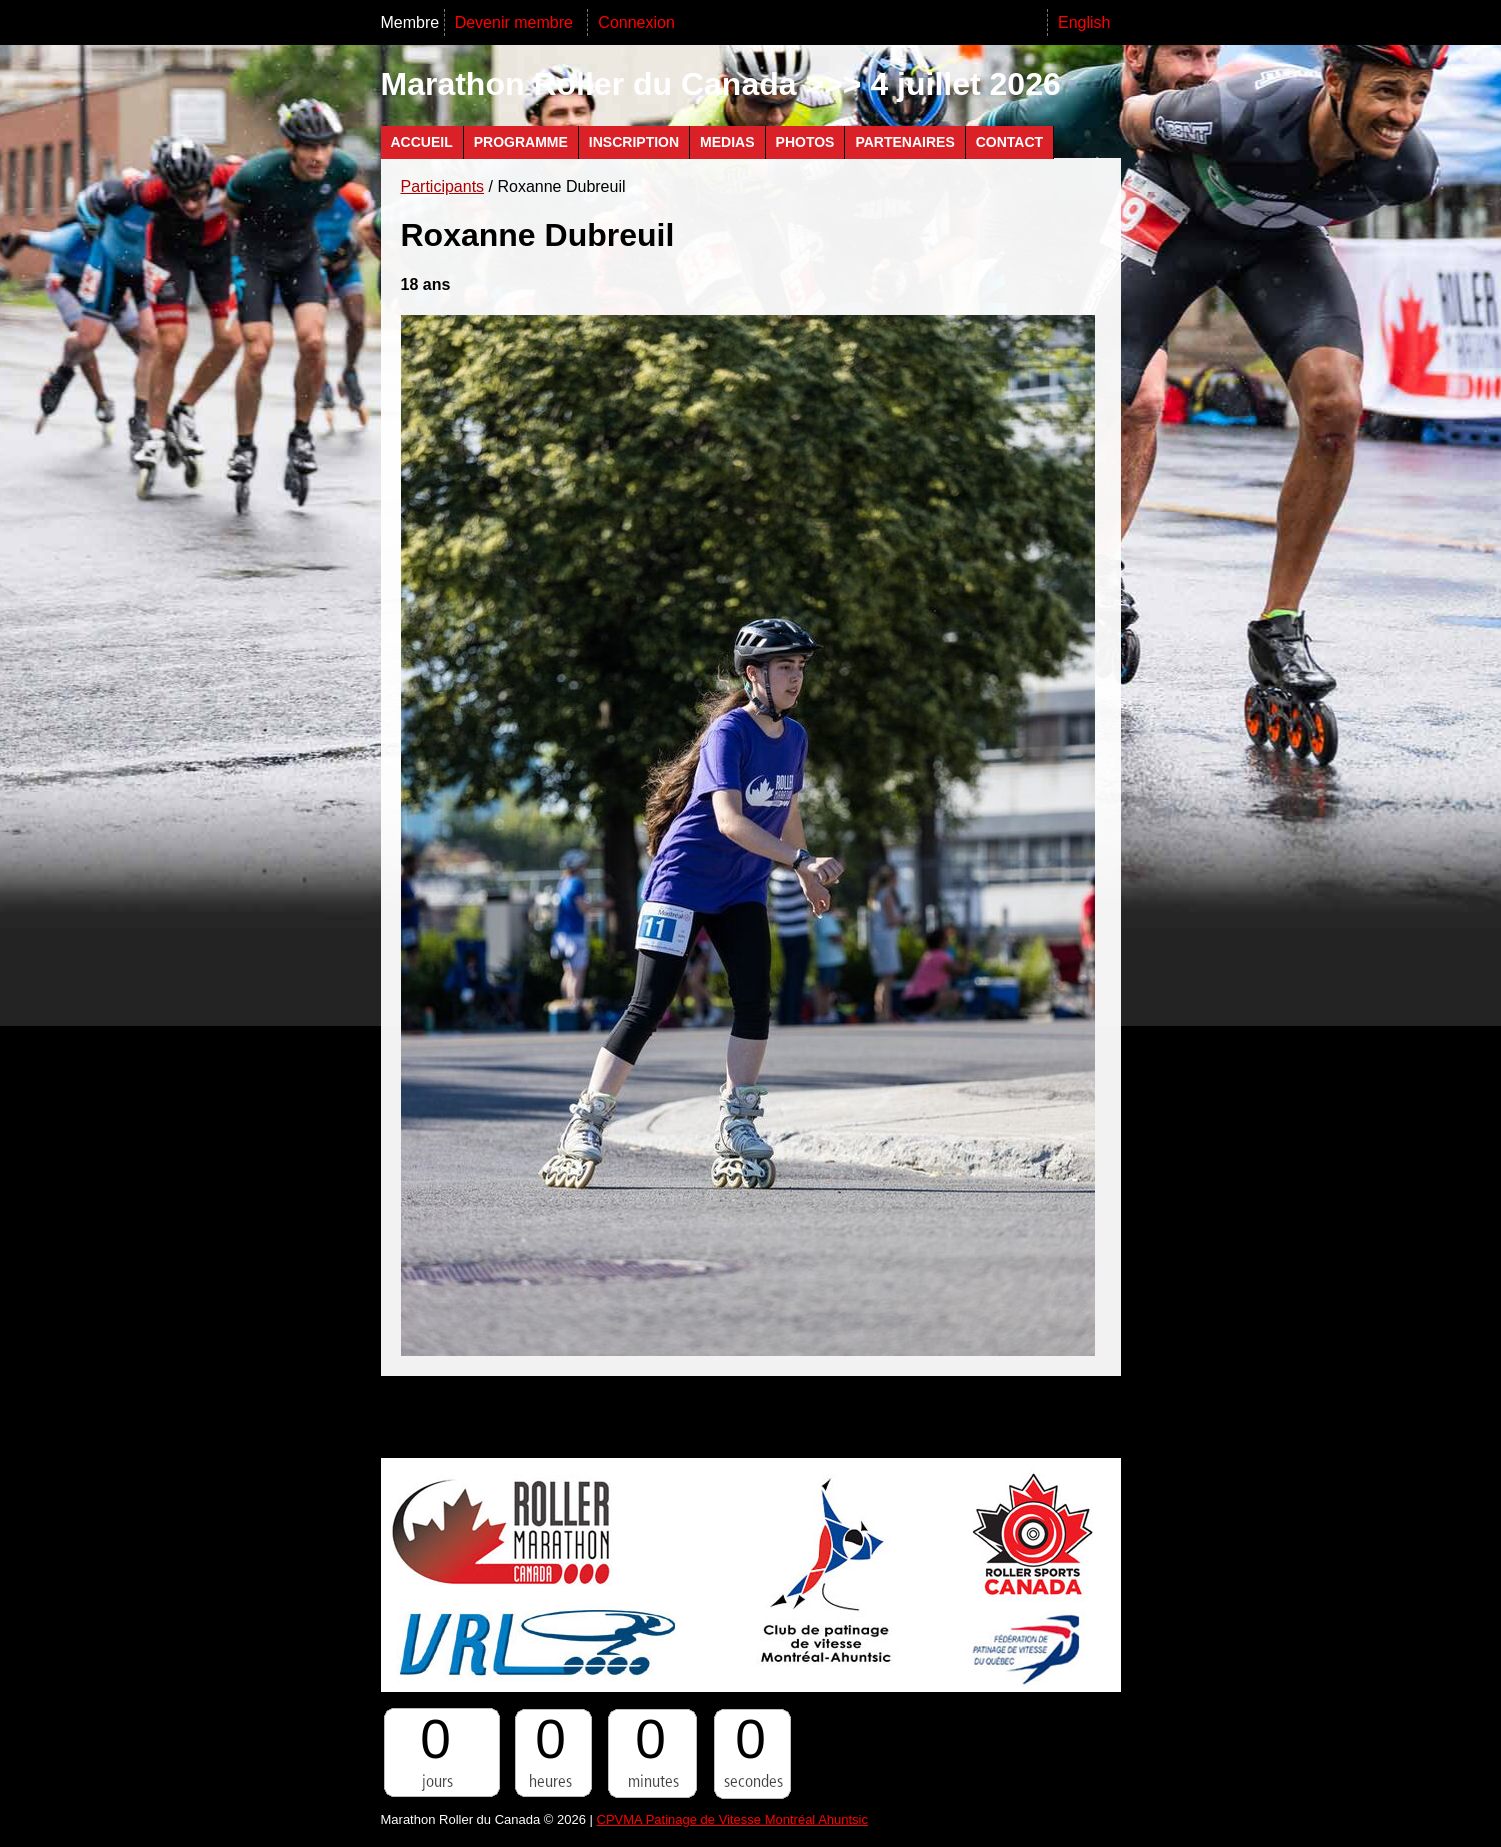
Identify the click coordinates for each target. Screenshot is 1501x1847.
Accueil (422, 142)
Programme (521, 142)
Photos (805, 142)
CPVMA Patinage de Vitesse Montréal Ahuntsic (732, 1819)
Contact (1009, 142)
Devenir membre (516, 22)
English (1084, 22)
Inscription (634, 142)
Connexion (636, 22)
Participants (443, 186)
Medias (727, 142)
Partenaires (904, 142)
